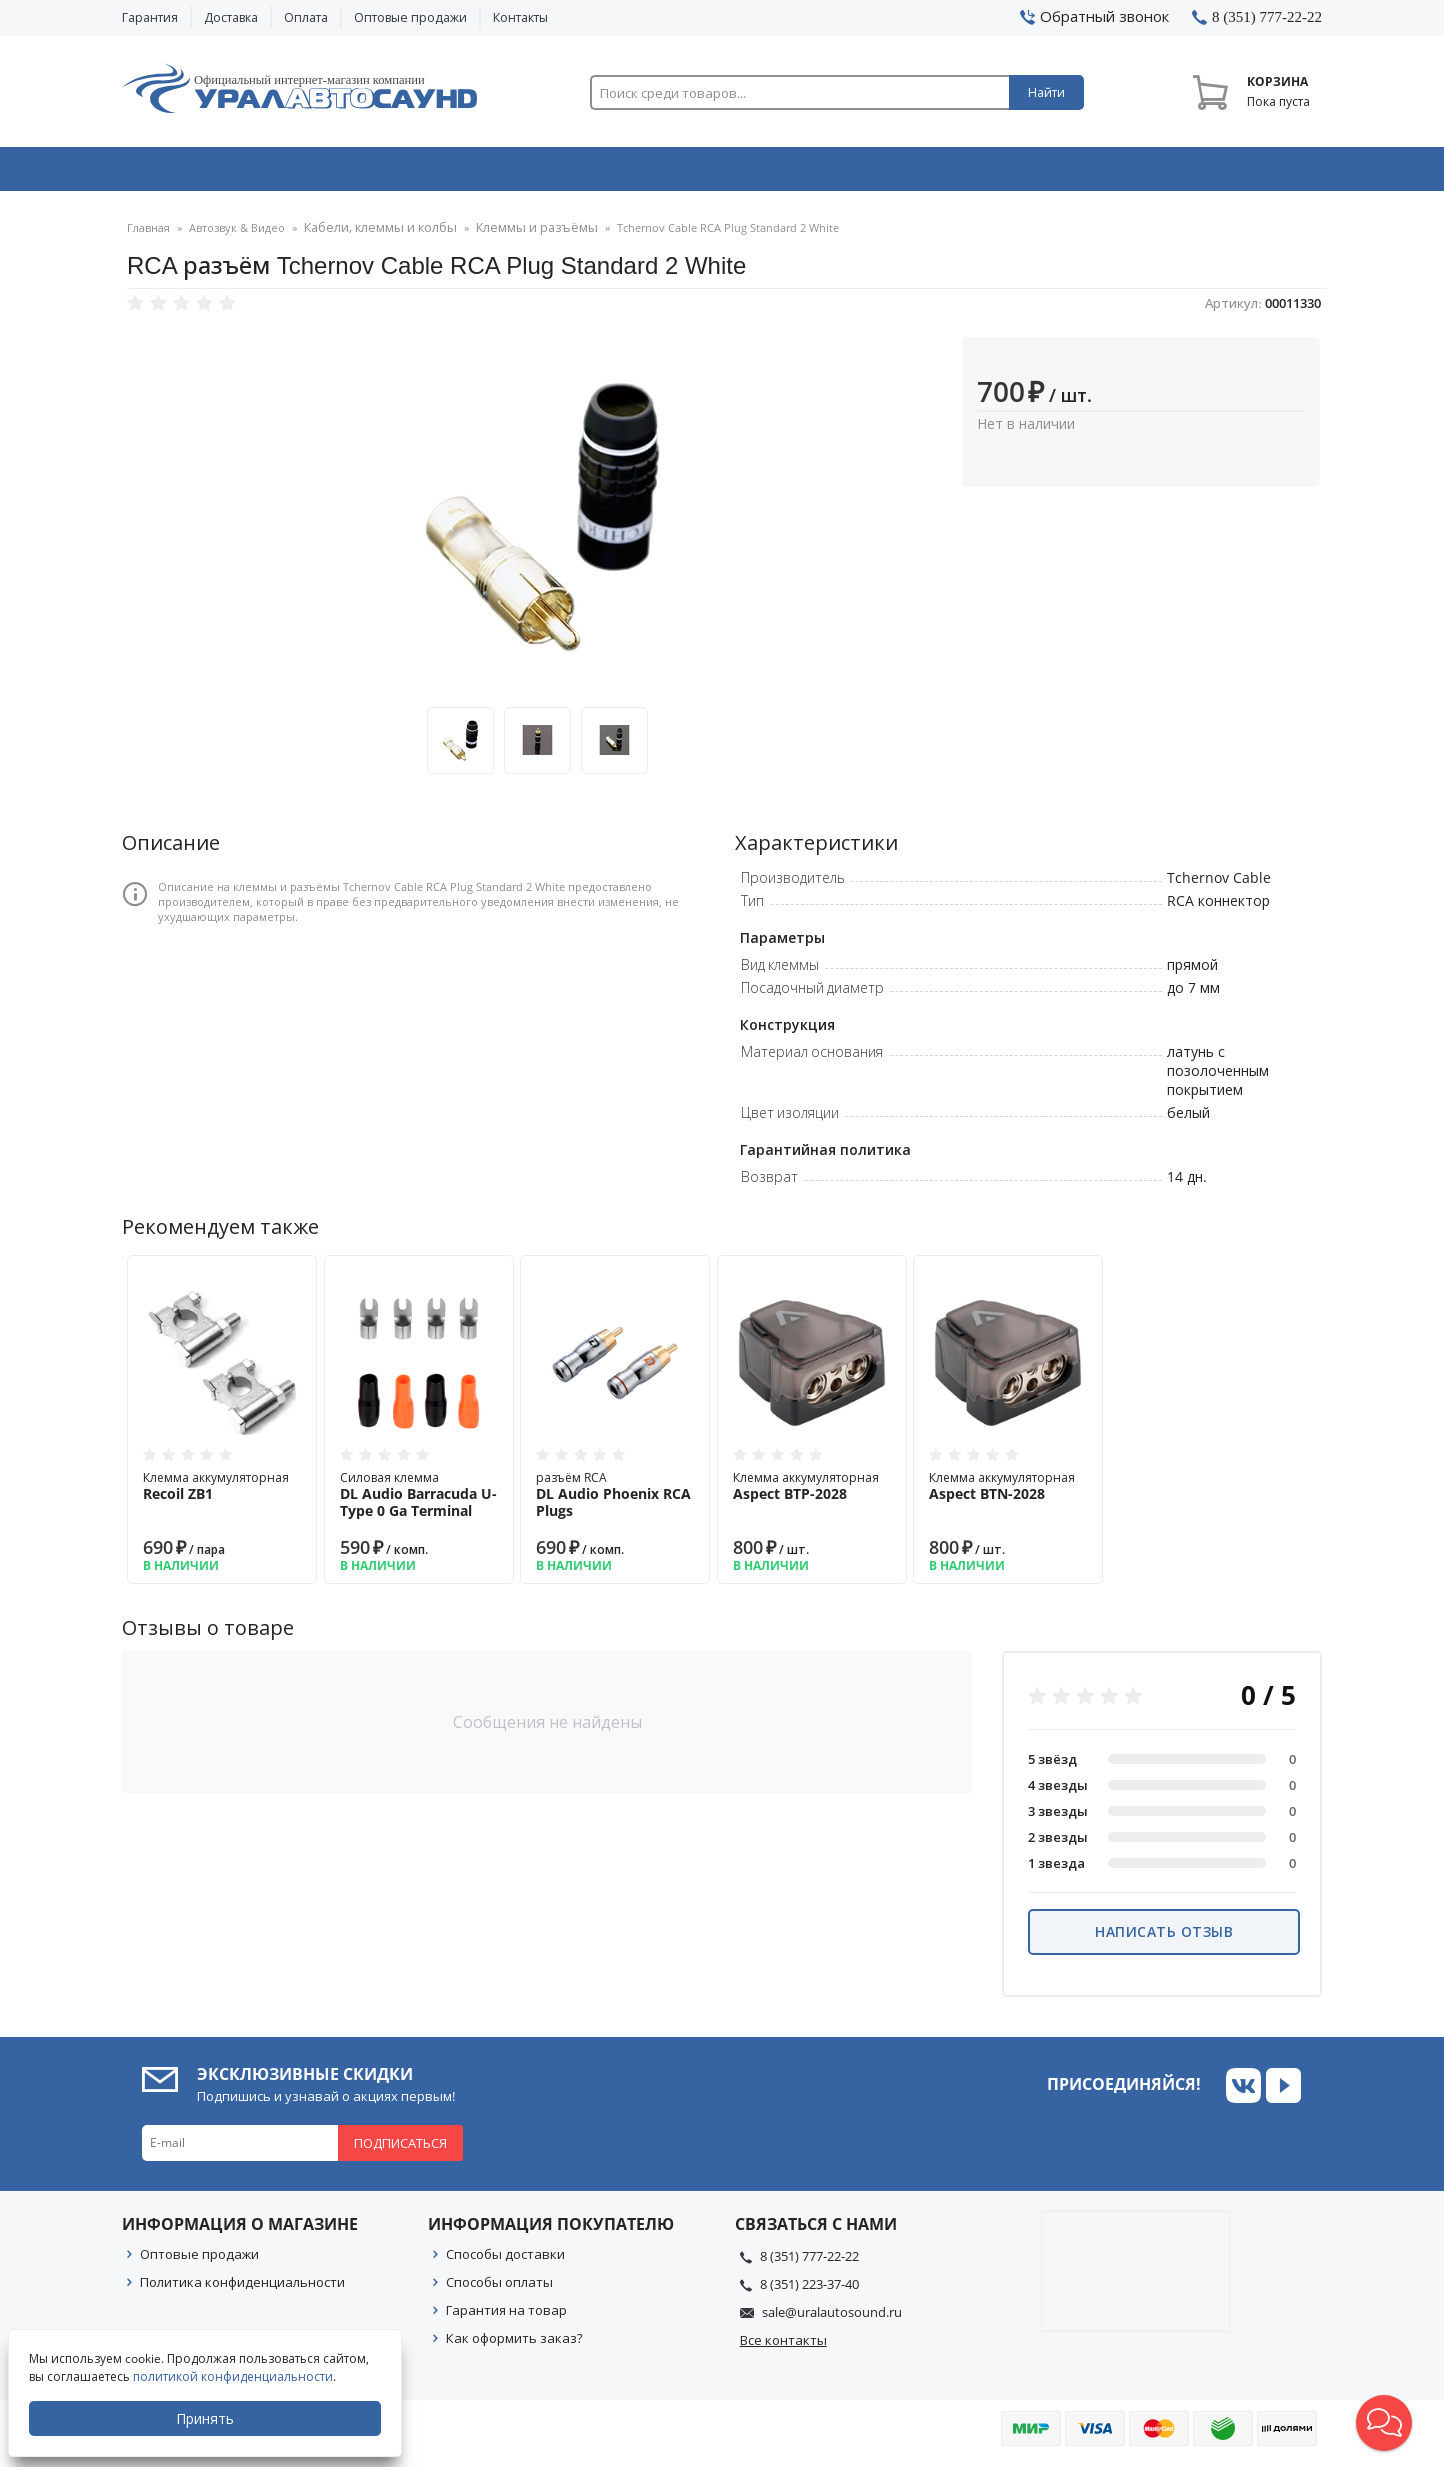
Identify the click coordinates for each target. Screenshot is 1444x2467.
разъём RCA (615, 1500)
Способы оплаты (499, 2288)
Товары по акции (1209, 173)
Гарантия (150, 17)
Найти (1046, 92)
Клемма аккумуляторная (222, 1492)
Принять (207, 2418)
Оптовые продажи (410, 17)
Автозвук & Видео (239, 173)
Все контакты (783, 2346)
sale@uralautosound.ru (832, 2318)
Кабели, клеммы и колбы (373, 234)
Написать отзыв (1164, 1937)
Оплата (306, 17)
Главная (148, 234)
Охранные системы (484, 173)
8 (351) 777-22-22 (809, 2262)
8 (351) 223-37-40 (809, 2290)
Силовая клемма (419, 1500)
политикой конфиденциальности (235, 2376)
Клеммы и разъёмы (515, 234)
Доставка (231, 17)
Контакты (520, 17)
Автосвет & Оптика (970, 173)
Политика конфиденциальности (242, 2288)
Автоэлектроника (728, 173)
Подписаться (400, 2149)
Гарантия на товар (506, 2316)
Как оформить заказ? (514, 2344)
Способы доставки (505, 2260)
